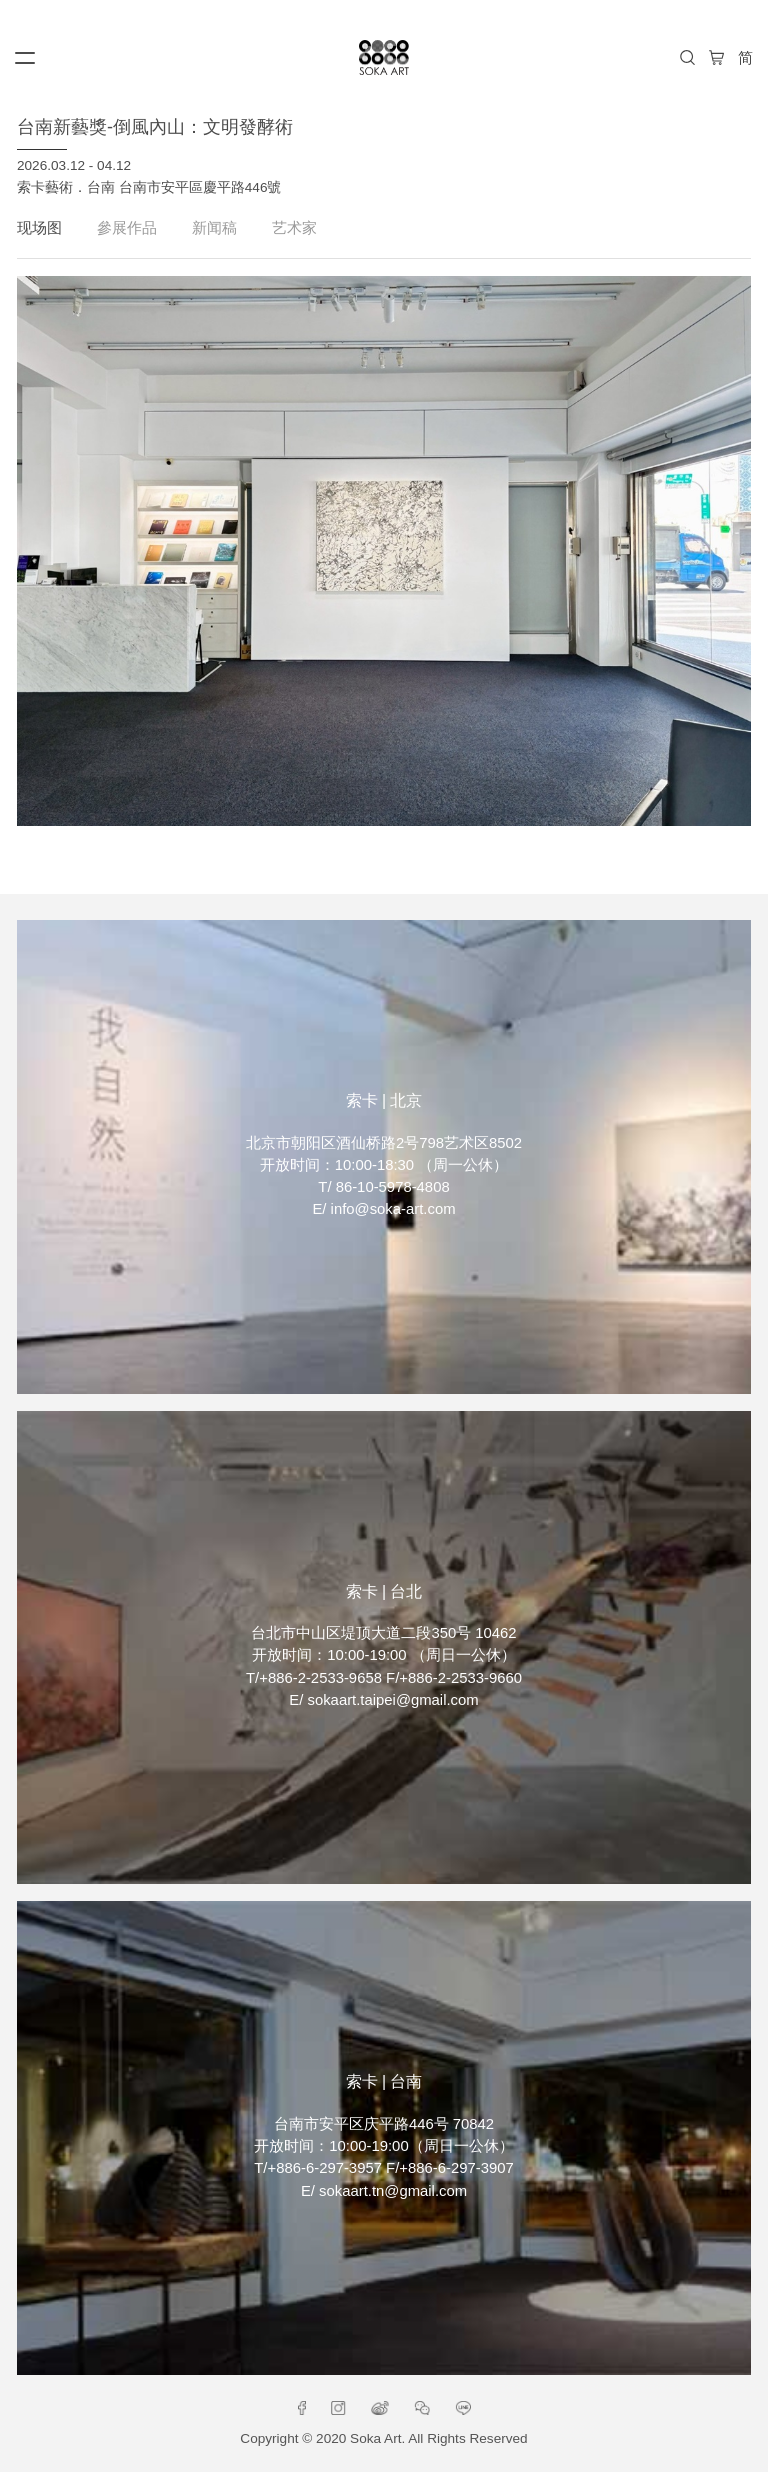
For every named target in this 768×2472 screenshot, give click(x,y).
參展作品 (127, 228)
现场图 (39, 228)
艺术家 (294, 228)
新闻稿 (214, 228)
